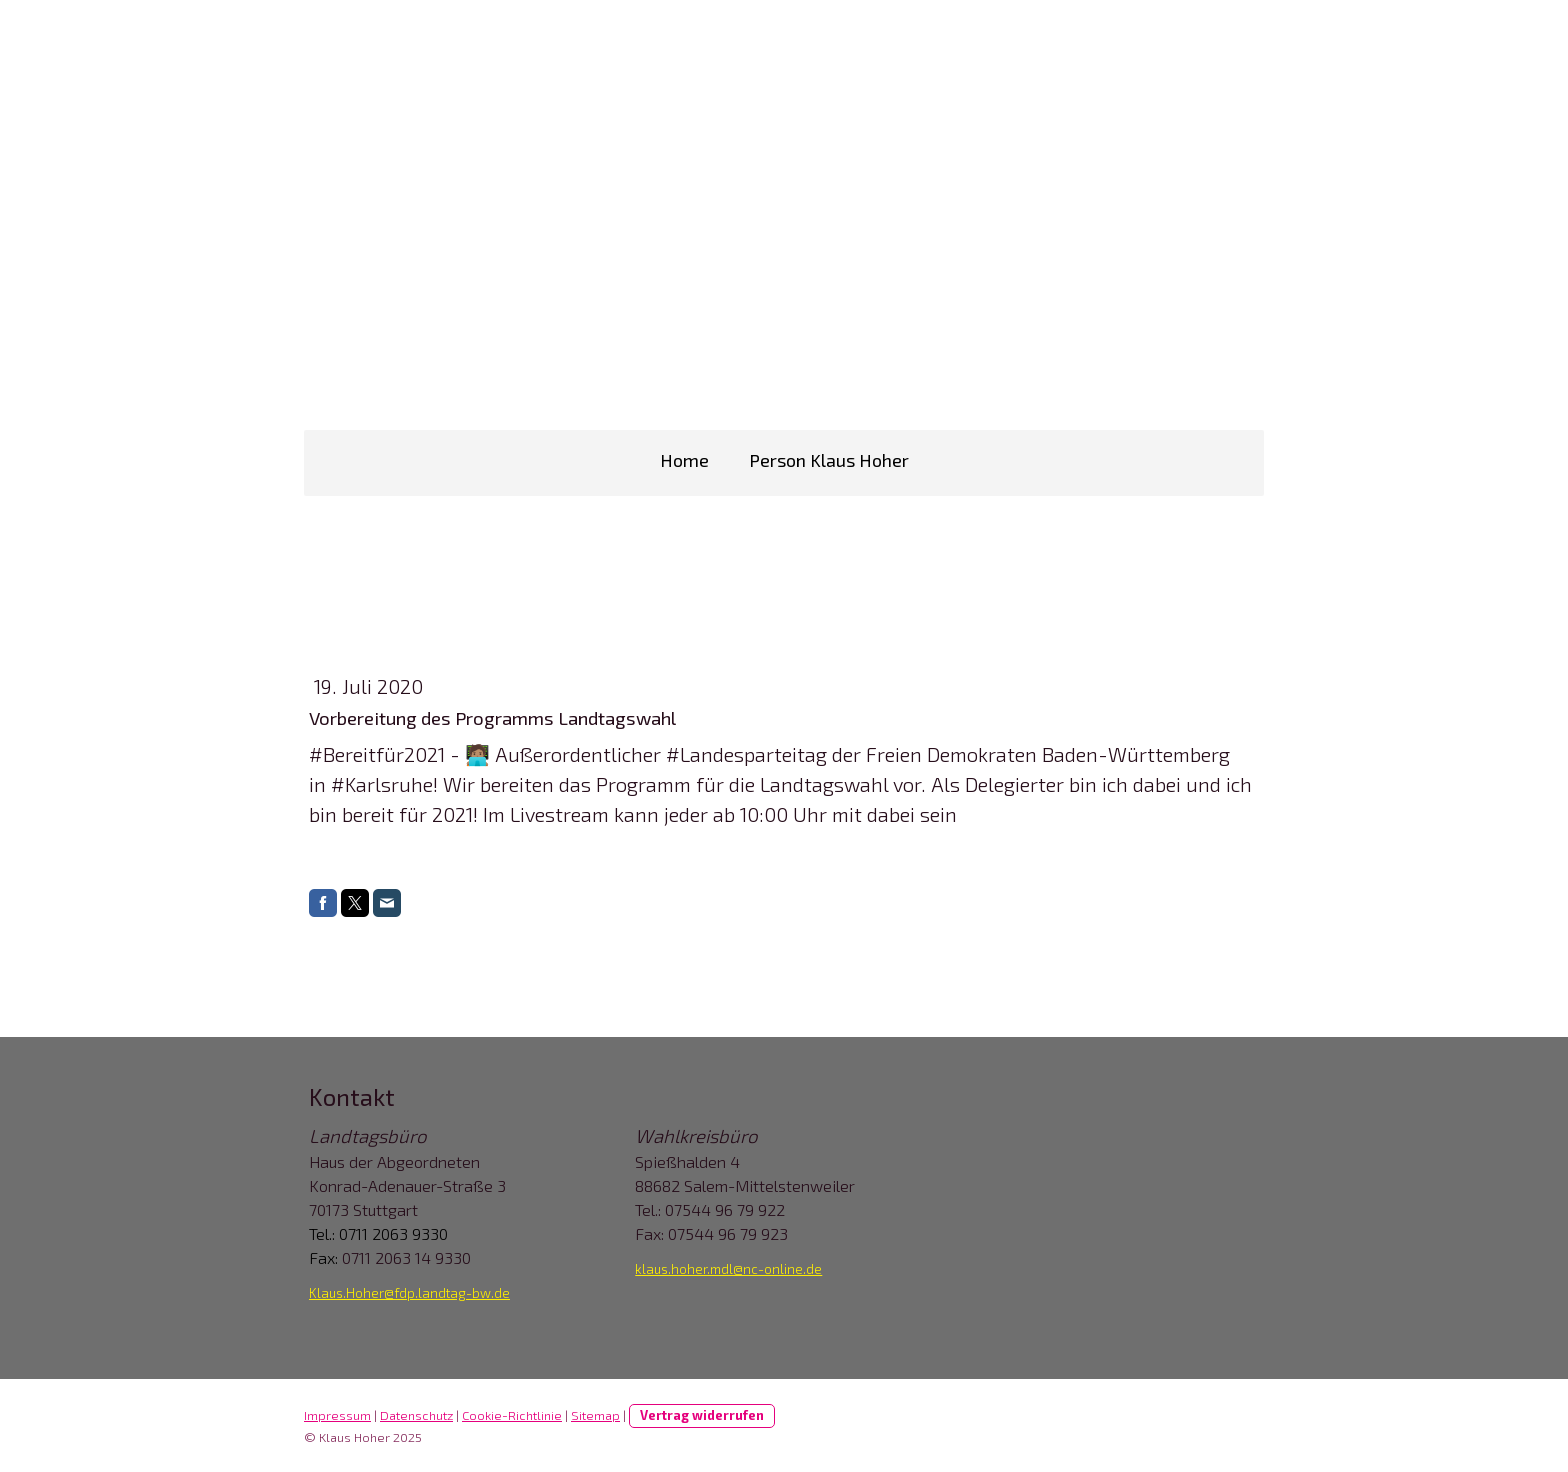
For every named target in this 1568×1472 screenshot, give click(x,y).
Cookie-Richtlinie (512, 1415)
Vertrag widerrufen (702, 1415)
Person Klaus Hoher (829, 460)
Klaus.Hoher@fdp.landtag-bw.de (409, 1293)
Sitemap (595, 1415)
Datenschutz (416, 1415)
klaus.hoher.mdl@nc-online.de (728, 1269)
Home (684, 460)
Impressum (337, 1415)
